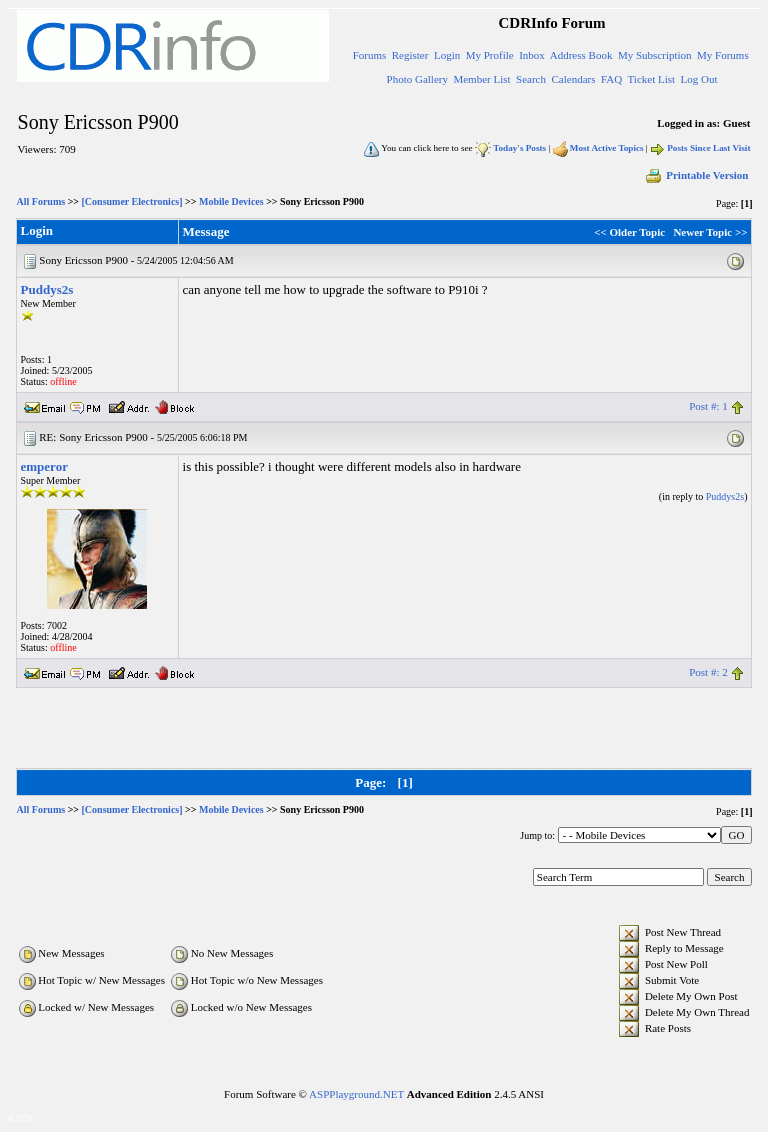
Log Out (699, 79)
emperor (44, 466)
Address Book (581, 55)
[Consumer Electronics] (132, 201)
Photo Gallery (417, 79)
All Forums (41, 201)
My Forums (723, 55)
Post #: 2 (708, 672)
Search (531, 79)
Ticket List (652, 79)
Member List (481, 79)
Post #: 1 (708, 406)
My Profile (490, 55)
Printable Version (696, 175)
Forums (370, 55)
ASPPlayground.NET (356, 1094)
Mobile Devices (231, 201)
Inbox (532, 55)
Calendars (574, 79)
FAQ (611, 79)
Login (447, 55)
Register (410, 55)
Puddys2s (47, 289)
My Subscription (655, 55)
